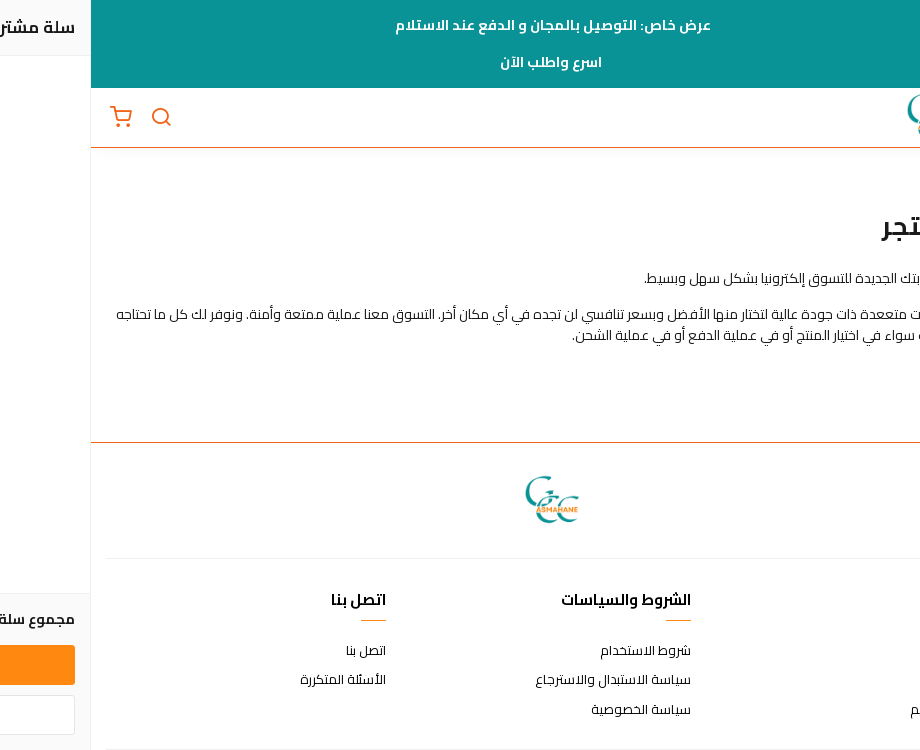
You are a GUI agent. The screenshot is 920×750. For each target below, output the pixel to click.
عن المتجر (879, 651)
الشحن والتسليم (862, 710)
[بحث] (70, 118)
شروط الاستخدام (554, 651)
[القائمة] (890, 118)
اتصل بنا (275, 651)
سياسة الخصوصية (550, 710)
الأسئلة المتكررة (252, 680)
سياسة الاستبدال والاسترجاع (522, 680)
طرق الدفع (875, 680)
